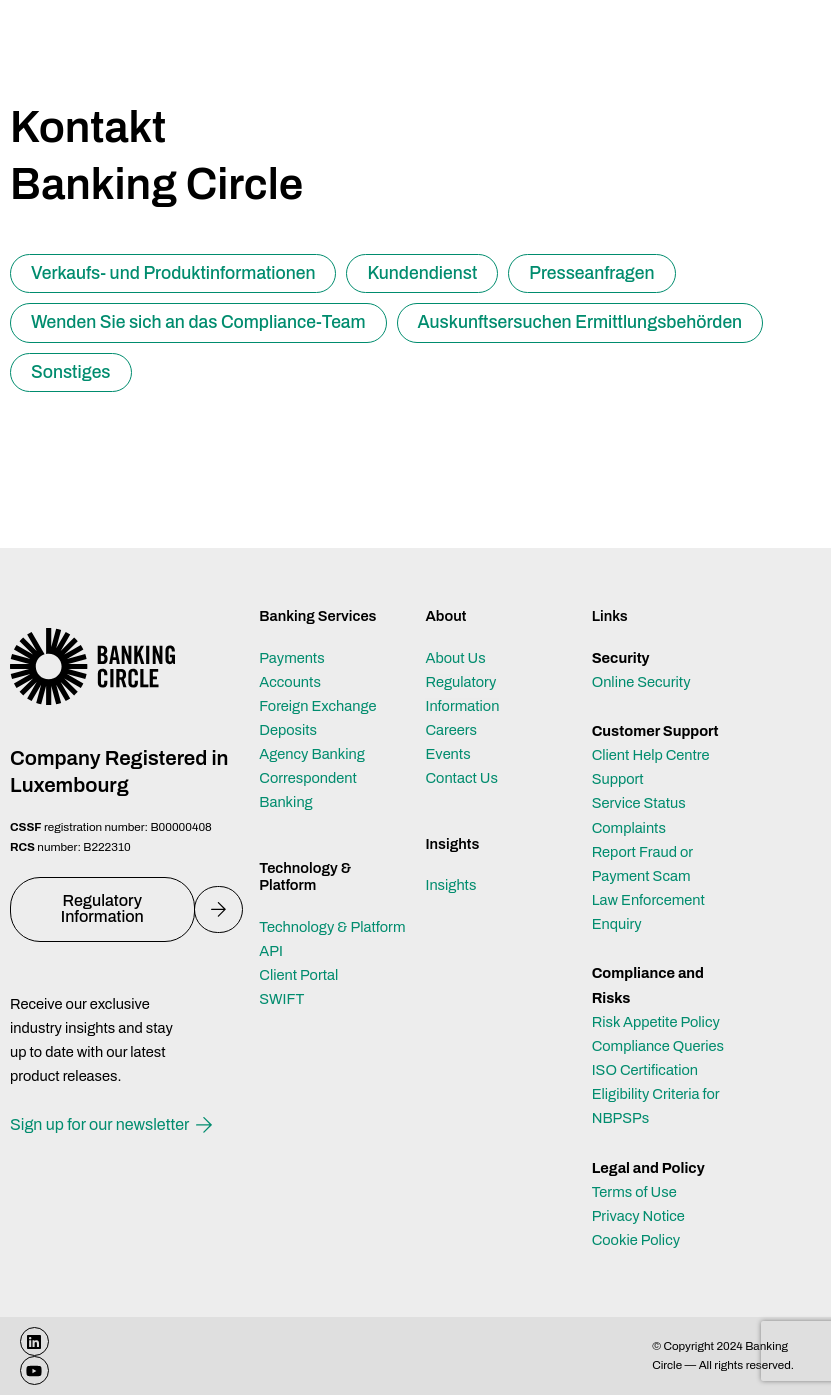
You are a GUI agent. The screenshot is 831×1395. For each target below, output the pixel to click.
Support (618, 779)
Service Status (639, 803)
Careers (451, 730)
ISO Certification (645, 1070)
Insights (450, 885)
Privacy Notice (638, 1216)
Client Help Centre (651, 755)
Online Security (641, 682)
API (271, 951)
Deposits (288, 730)
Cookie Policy (636, 1240)
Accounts (290, 682)
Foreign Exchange (317, 706)
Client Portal (298, 975)
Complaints (629, 828)
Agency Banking (312, 754)
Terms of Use (634, 1192)
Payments (291, 658)
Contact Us (461, 778)
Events (447, 754)
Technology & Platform (332, 927)
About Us (455, 658)
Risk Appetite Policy (656, 1022)
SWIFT (281, 999)
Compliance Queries (658, 1046)
